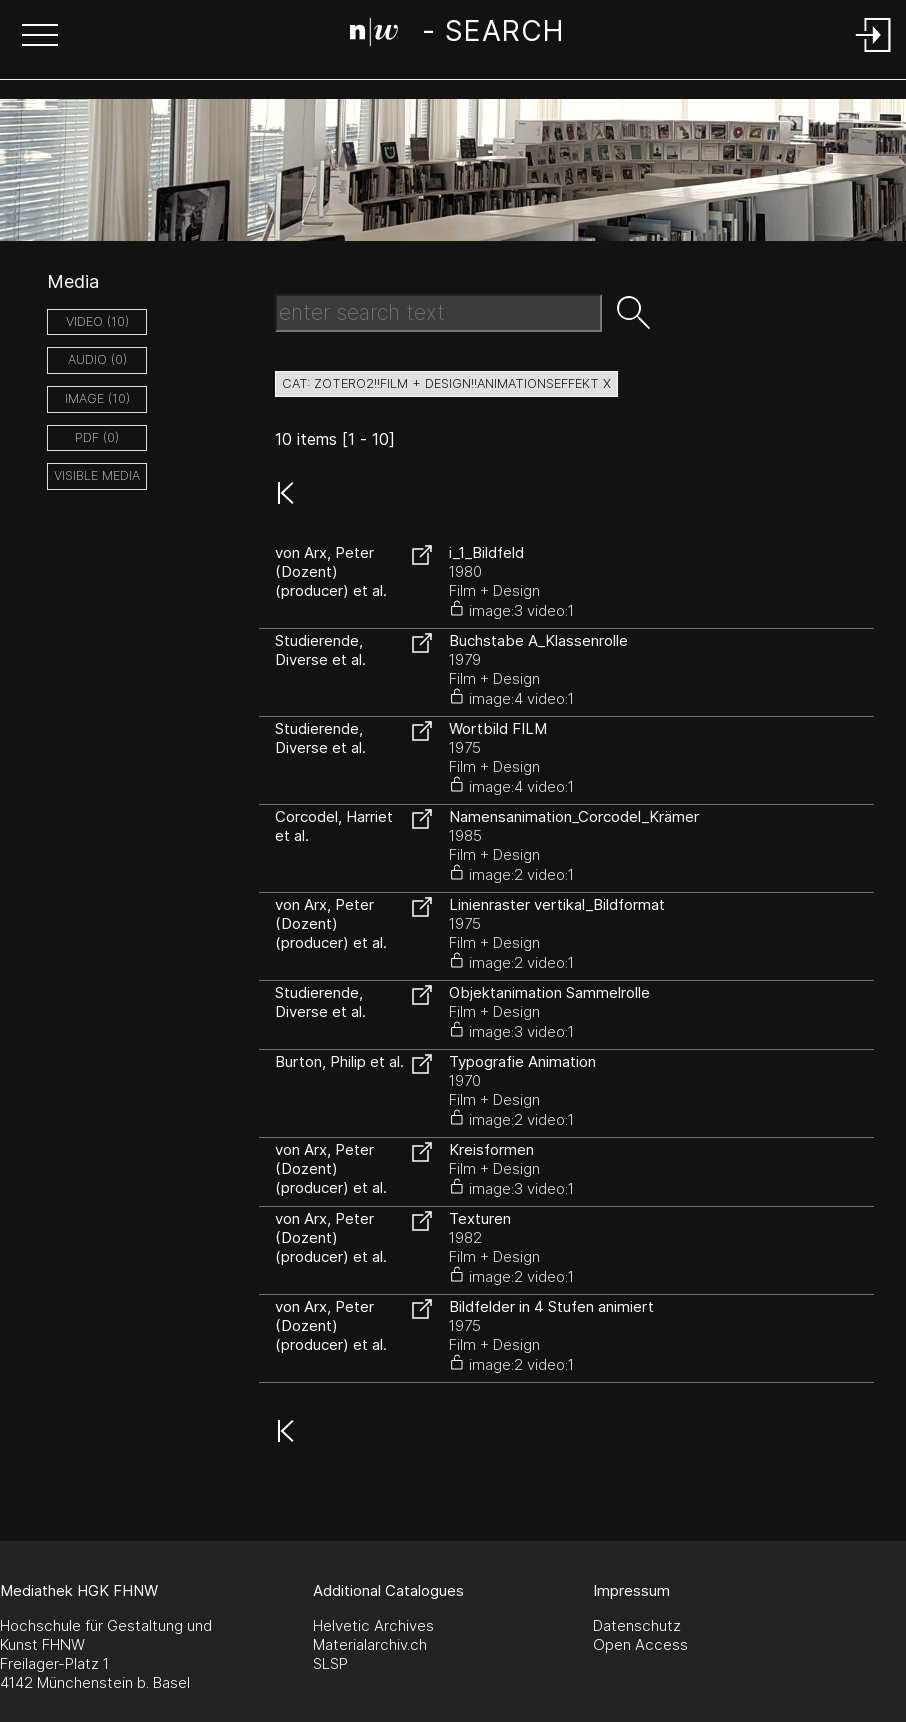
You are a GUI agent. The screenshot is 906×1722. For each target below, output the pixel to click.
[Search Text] (438, 313)
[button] (40, 37)
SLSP (330, 1663)
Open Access (640, 1644)
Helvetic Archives (373, 1625)
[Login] (874, 53)
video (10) (97, 321)
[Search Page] (456, 35)
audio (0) (97, 359)
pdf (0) (97, 437)
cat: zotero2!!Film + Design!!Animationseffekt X (446, 383)
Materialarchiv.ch (370, 1644)
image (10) (97, 398)
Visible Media (97, 475)
